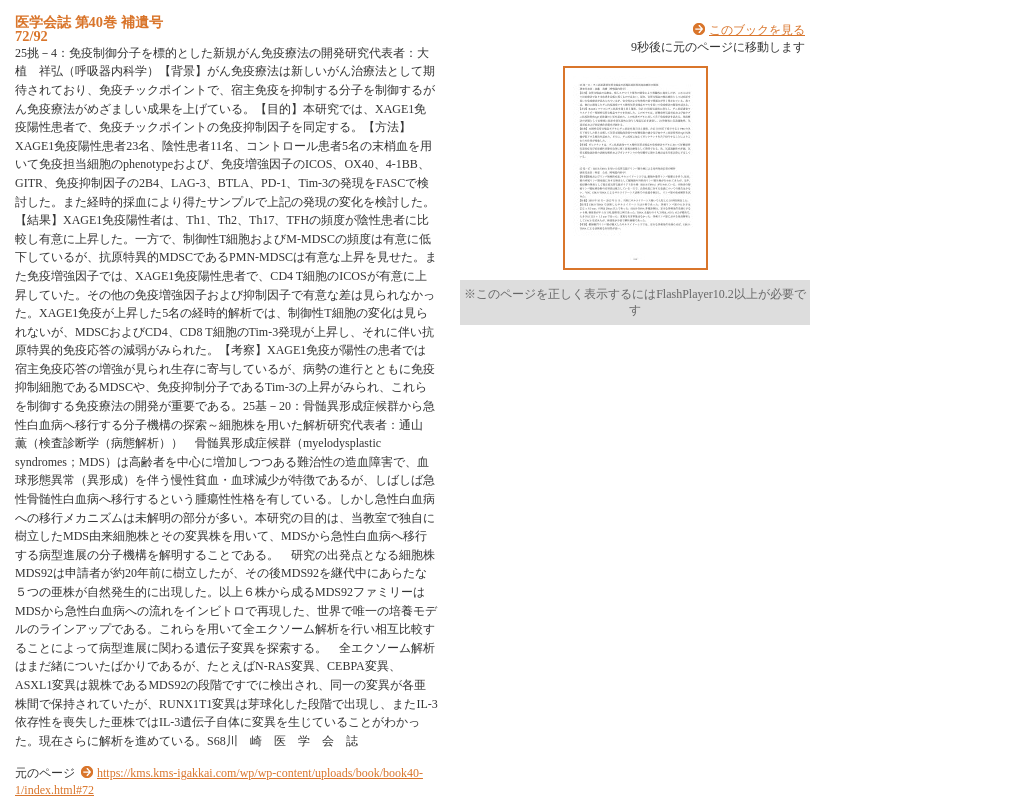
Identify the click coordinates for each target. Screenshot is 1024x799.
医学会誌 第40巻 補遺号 (89, 22)
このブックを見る (757, 30)
